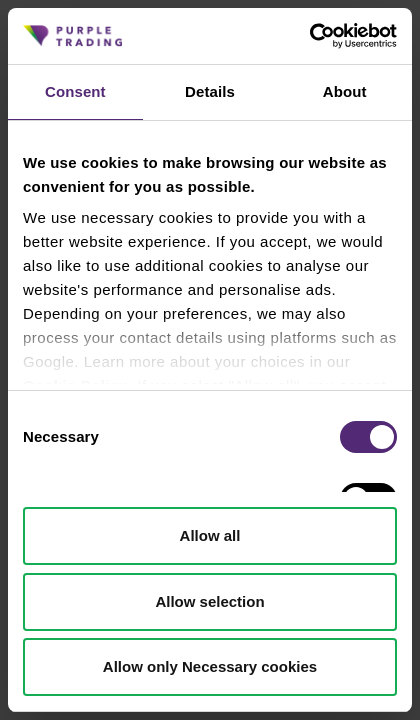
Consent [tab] (75, 91)
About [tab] (345, 91)
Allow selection (209, 601)
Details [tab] (210, 91)
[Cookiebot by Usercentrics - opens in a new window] (309, 36)
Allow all (210, 535)
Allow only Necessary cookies (210, 666)
